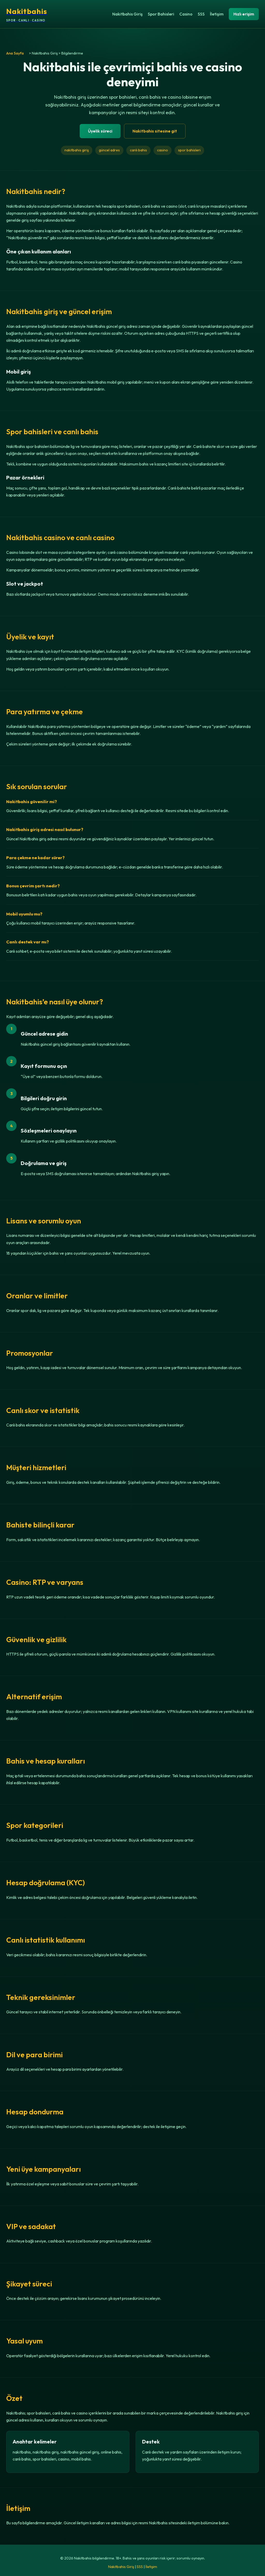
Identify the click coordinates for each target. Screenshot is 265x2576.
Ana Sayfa (15, 53)
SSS (201, 14)
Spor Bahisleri (161, 14)
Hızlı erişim (243, 14)
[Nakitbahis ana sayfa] (26, 14)
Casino (186, 14)
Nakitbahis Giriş (127, 14)
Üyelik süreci (100, 131)
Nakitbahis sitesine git (154, 131)
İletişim (217, 14)
